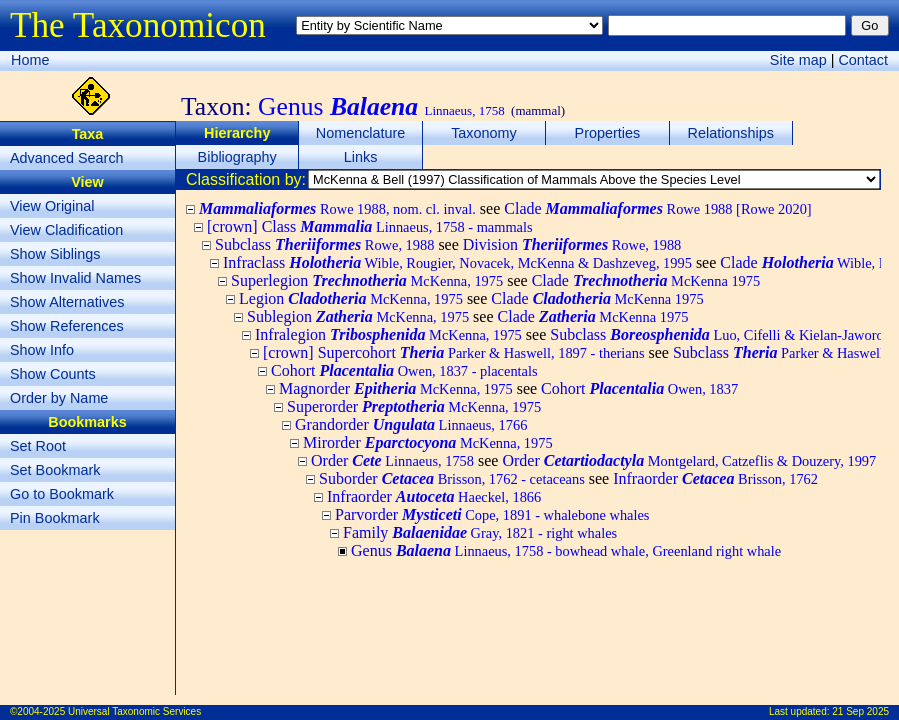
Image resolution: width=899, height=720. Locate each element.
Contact (863, 60)
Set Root (38, 446)
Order (392, 460)
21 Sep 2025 (860, 711)
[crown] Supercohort (454, 352)
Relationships (731, 133)
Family (480, 532)
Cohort (404, 370)
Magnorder (396, 388)
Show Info (42, 350)
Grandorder (411, 424)
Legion (351, 298)
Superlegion (367, 280)
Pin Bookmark (55, 518)
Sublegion (358, 316)
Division (572, 244)
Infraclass (457, 262)
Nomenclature (361, 133)
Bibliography (237, 157)
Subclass (324, 244)
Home (30, 60)
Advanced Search (67, 158)
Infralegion (388, 334)
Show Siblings (55, 254)
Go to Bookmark (62, 494)
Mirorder (428, 442)
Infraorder (715, 478)
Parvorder (492, 514)
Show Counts (53, 374)
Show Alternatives (67, 302)
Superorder (414, 406)
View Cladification (66, 230)
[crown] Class (370, 226)
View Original (52, 206)
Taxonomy (484, 133)
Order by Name (59, 398)
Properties (608, 133)
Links (361, 157)
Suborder (452, 478)
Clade (657, 208)
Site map (798, 60)
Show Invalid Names (75, 278)
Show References (67, 326)
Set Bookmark (55, 470)
